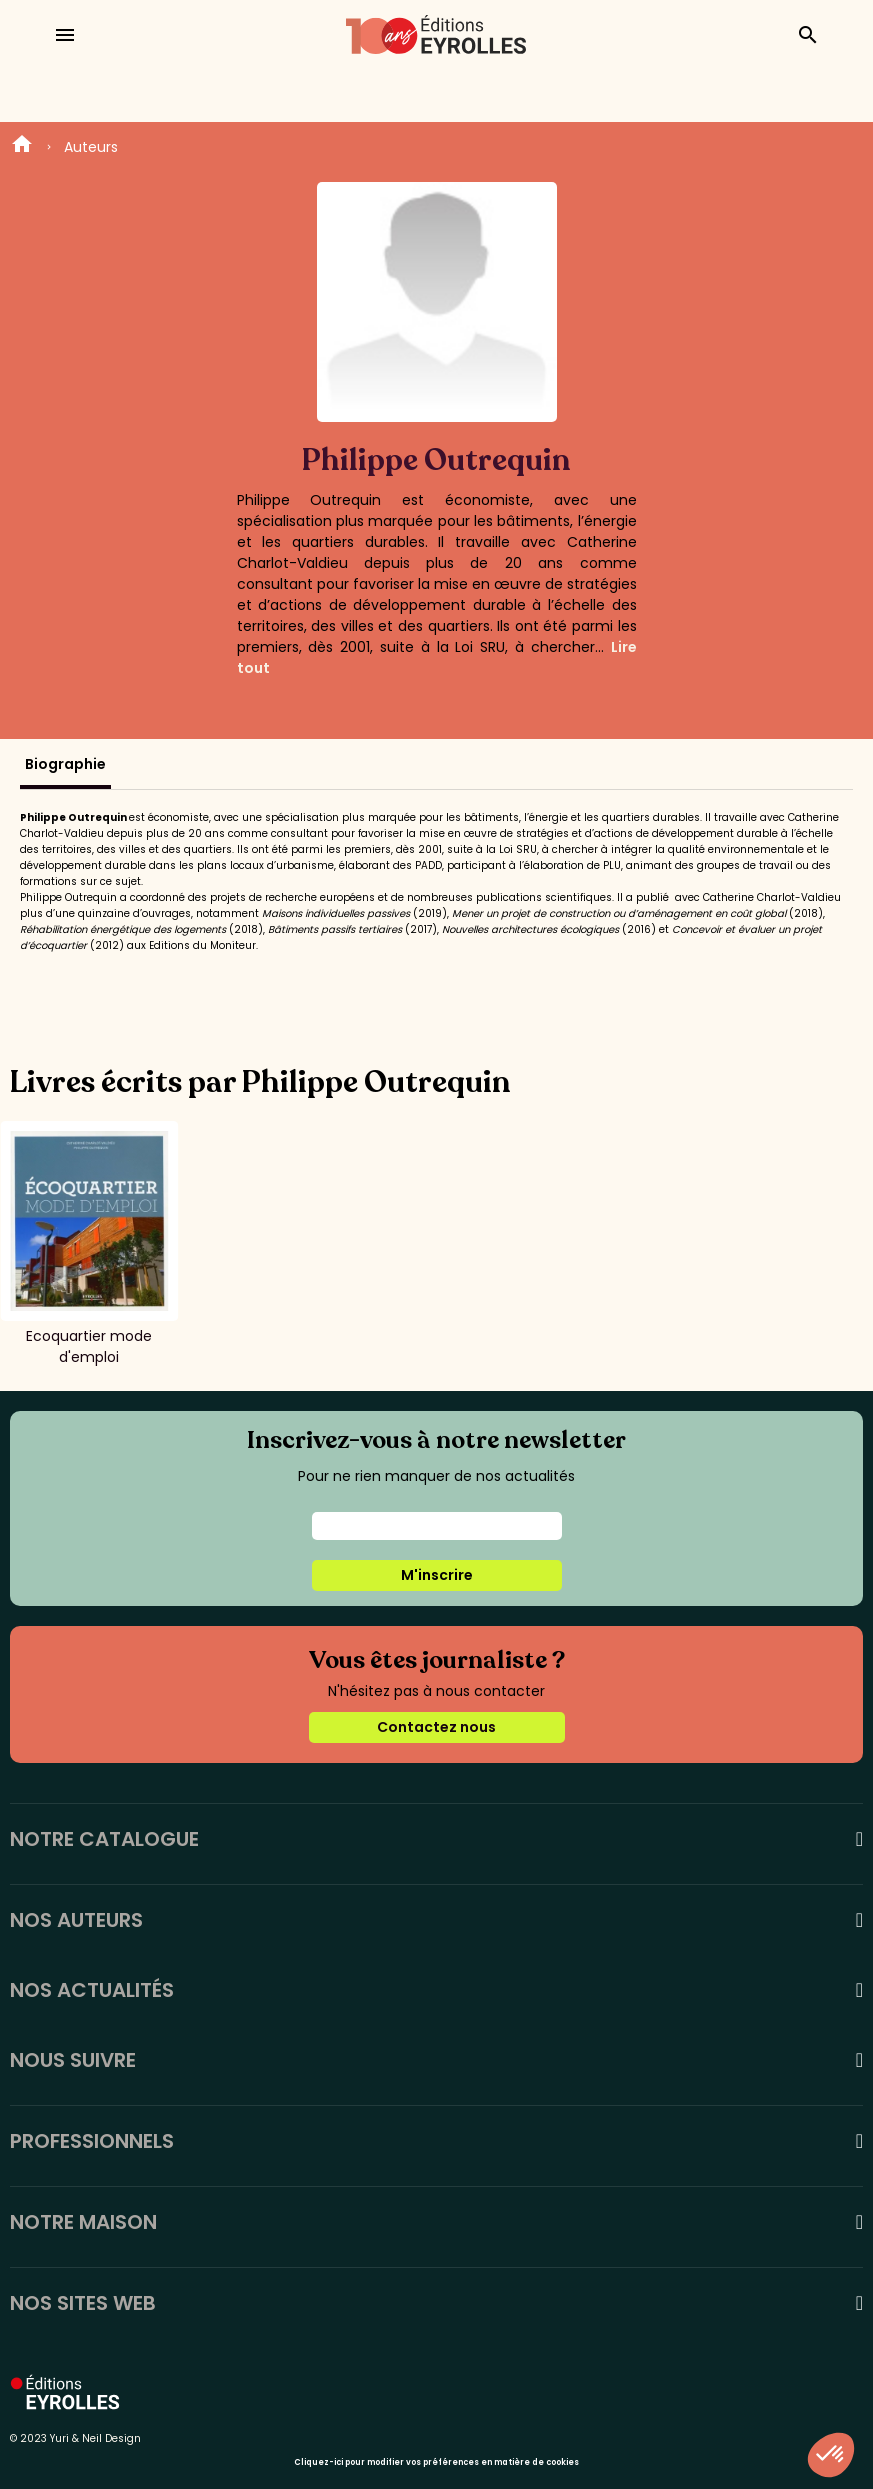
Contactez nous (436, 1727)
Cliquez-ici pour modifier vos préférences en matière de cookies (436, 2462)
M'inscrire (437, 1575)
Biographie (65, 764)
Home (22, 147)
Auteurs (91, 147)
